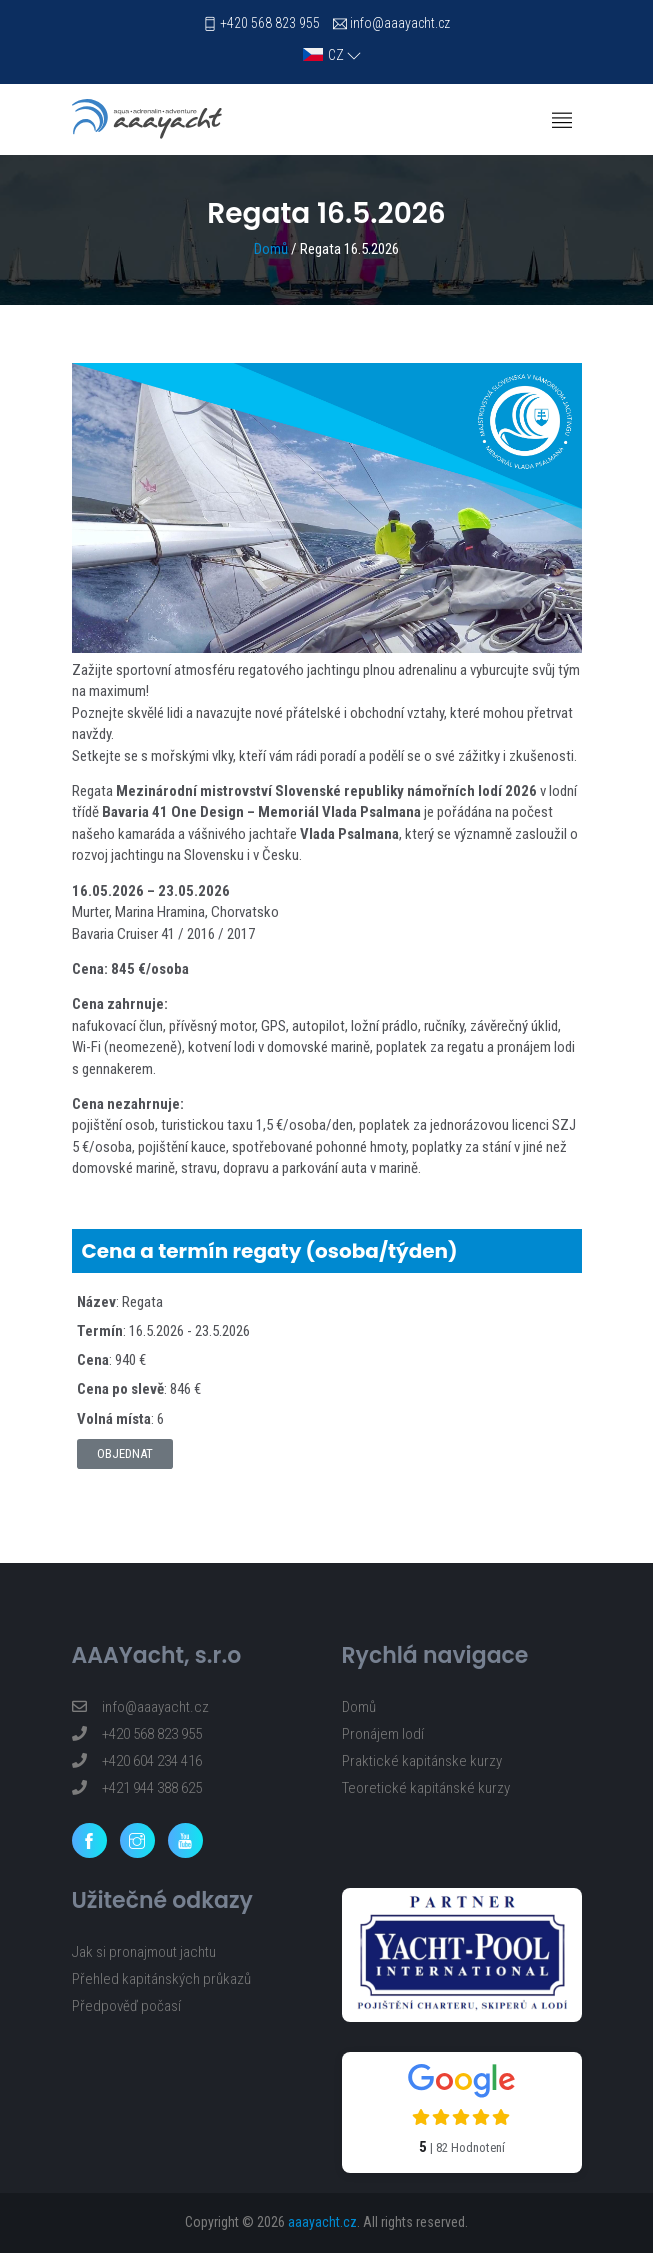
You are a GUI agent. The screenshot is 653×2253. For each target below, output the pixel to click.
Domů (271, 249)
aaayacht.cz (322, 2222)
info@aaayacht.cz (400, 23)
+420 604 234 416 (137, 1761)
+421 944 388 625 (137, 1788)
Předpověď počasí (126, 2006)
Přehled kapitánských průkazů (161, 1979)
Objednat (125, 1453)
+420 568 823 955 (270, 23)
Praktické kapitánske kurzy (422, 1761)
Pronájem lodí (383, 1734)
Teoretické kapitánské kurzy (426, 1788)
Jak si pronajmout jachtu (144, 1952)
